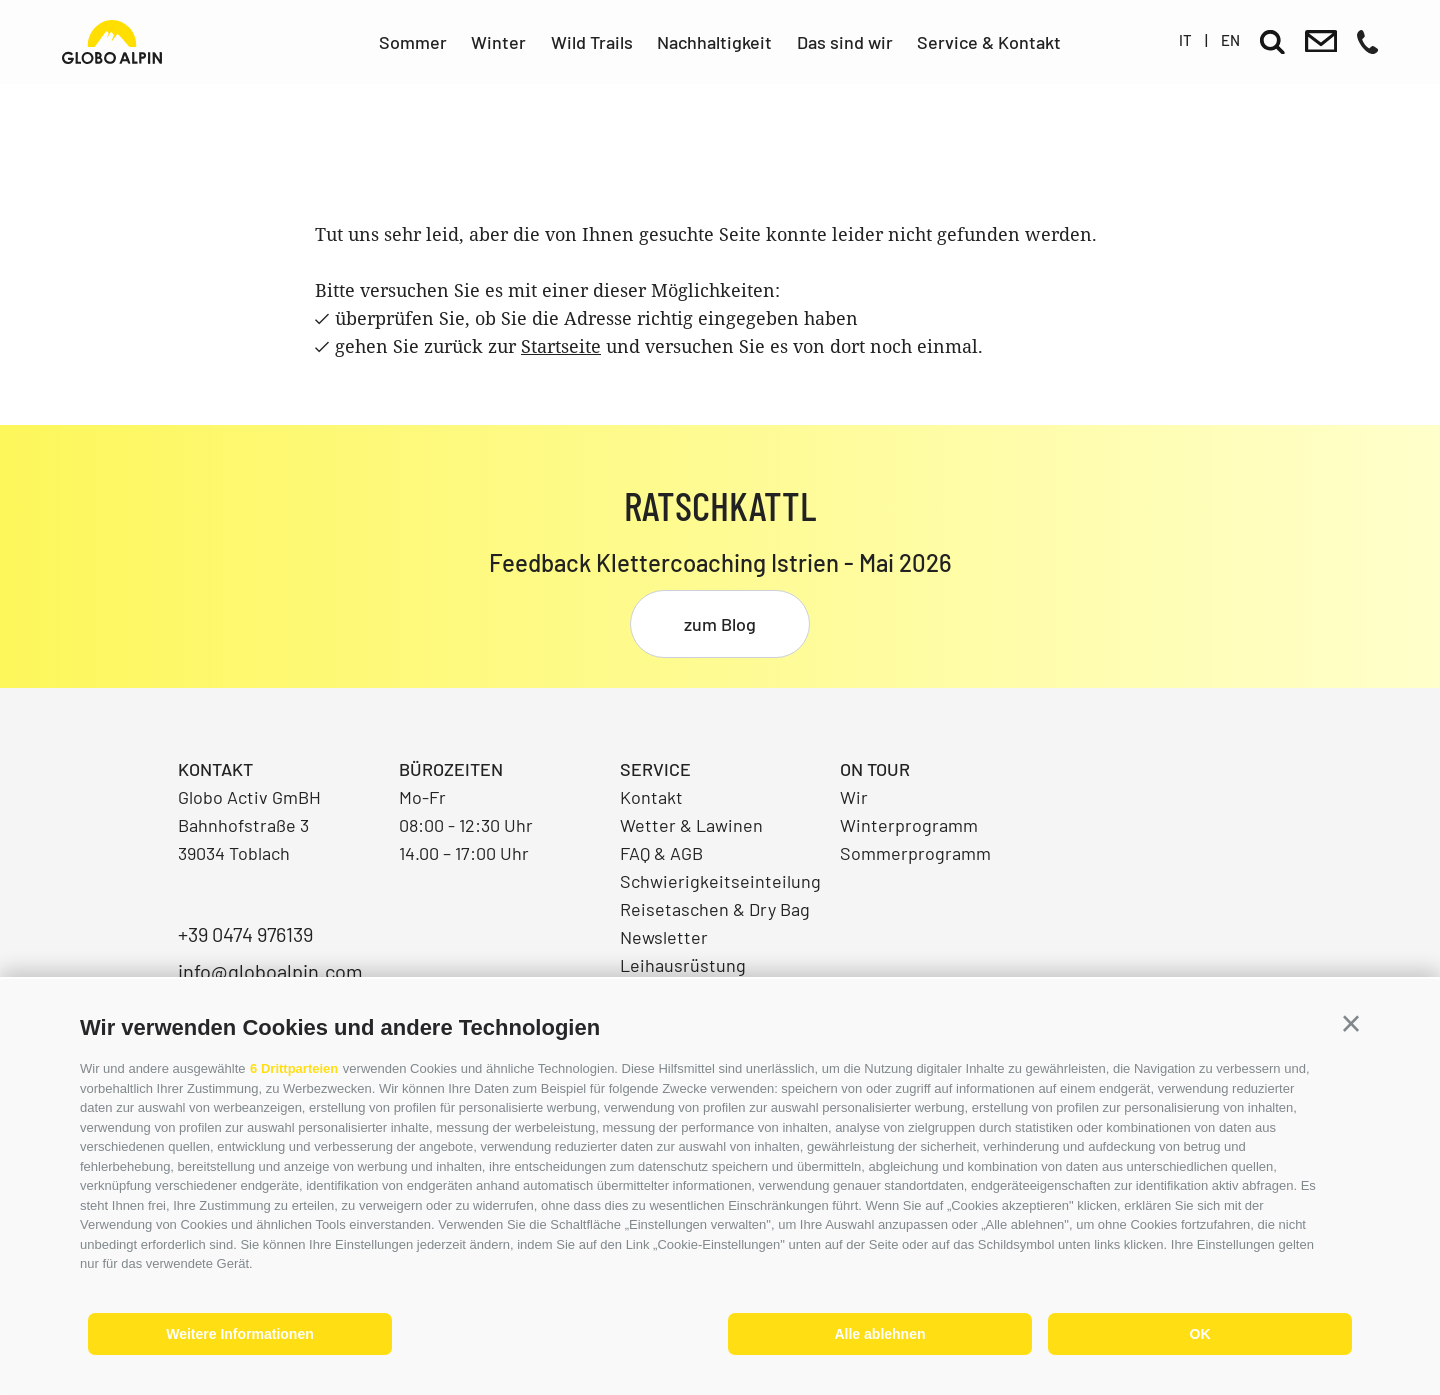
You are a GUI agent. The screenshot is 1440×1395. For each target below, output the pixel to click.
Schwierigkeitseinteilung (720, 881)
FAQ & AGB (661, 853)
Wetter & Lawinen (691, 825)
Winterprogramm (909, 825)
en (1230, 40)
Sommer (413, 42)
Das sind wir (845, 42)
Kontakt (651, 797)
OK (1200, 1334)
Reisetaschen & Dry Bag (715, 909)
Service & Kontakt (989, 42)
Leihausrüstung (683, 965)
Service (655, 769)
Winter (498, 42)
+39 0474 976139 (245, 934)
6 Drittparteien (294, 1068)
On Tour (875, 769)
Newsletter (664, 937)
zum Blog (720, 624)
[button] (1351, 1024)
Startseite (561, 346)
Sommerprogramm (915, 853)
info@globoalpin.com (270, 971)
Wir (854, 797)
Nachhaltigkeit (714, 42)
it (1185, 40)
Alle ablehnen (879, 1334)
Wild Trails (592, 42)
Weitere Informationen (240, 1334)
